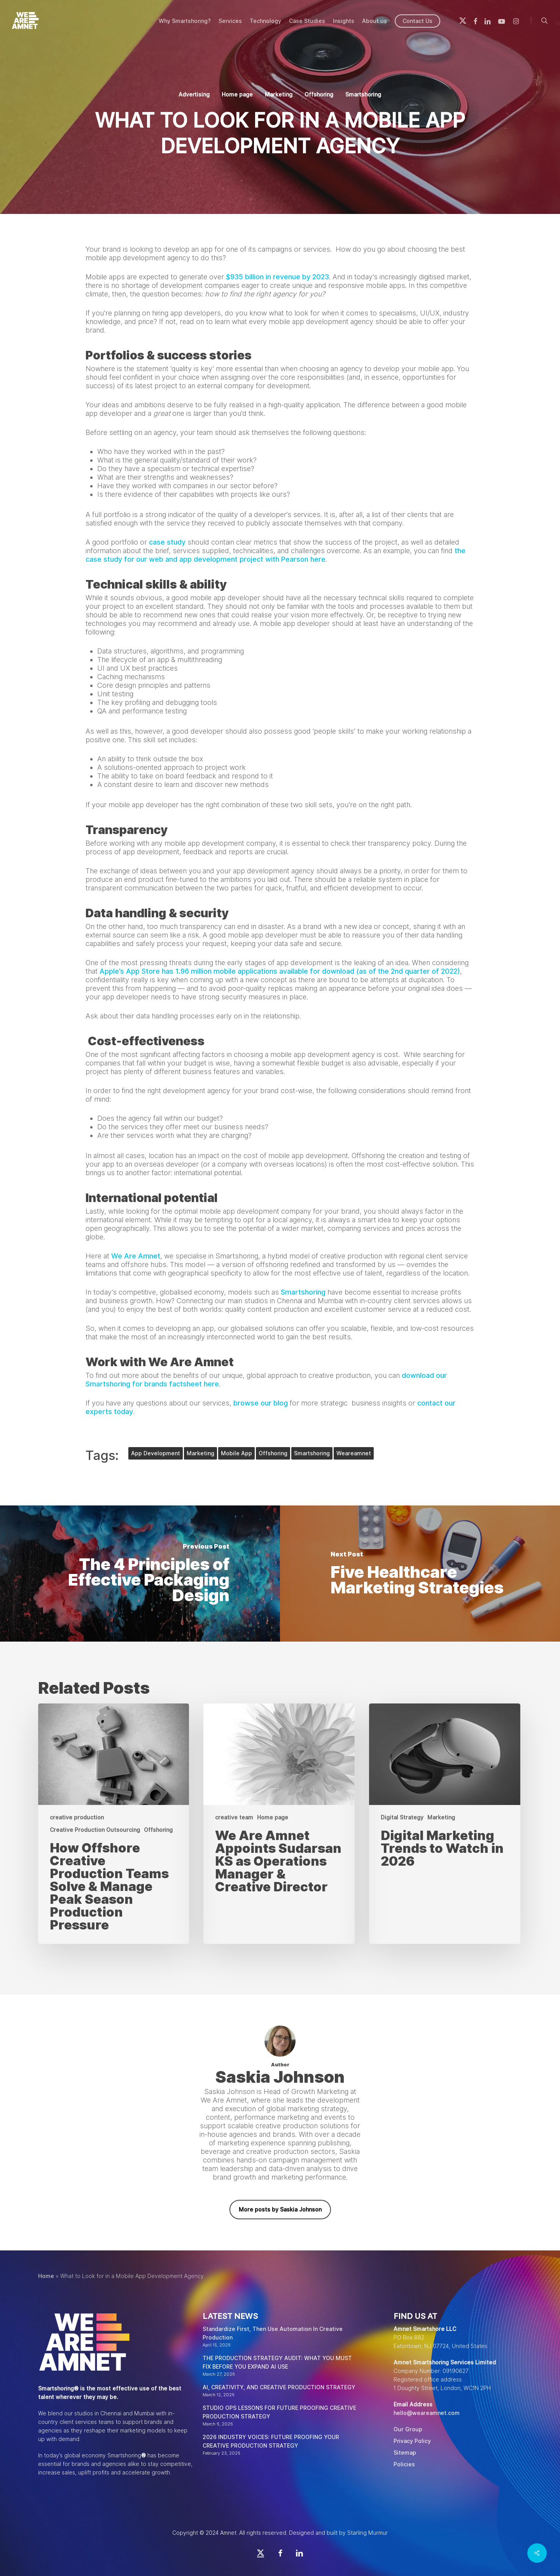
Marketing (278, 94)
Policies (404, 2464)
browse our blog (260, 1403)
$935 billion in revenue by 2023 (276, 277)
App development (155, 1453)
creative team (234, 1817)
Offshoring (318, 94)
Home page (237, 94)
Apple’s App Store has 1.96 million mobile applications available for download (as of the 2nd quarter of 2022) (280, 971)
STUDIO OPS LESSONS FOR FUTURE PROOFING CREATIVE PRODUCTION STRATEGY (279, 2412)
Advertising (194, 94)
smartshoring (312, 1453)
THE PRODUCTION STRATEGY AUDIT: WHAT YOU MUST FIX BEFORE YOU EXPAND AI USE (277, 2362)
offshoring (273, 1453)
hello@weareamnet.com (427, 2413)
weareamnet (353, 1453)
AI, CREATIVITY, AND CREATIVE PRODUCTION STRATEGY (279, 2387)
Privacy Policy (412, 2441)
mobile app (236, 1453)
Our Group (408, 2429)
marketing (200, 1453)
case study (167, 542)
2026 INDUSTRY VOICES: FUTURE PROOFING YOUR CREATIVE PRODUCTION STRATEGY (271, 2441)
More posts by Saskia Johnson (280, 2209)
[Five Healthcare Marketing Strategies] (420, 1573)
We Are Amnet (135, 1256)
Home (46, 2276)
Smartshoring (363, 94)
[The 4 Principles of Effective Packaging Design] (140, 1573)
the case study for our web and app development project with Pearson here (276, 555)
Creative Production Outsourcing (95, 1830)
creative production (77, 1817)
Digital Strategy (402, 1817)
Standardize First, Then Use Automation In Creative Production (273, 2333)
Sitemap (405, 2453)
